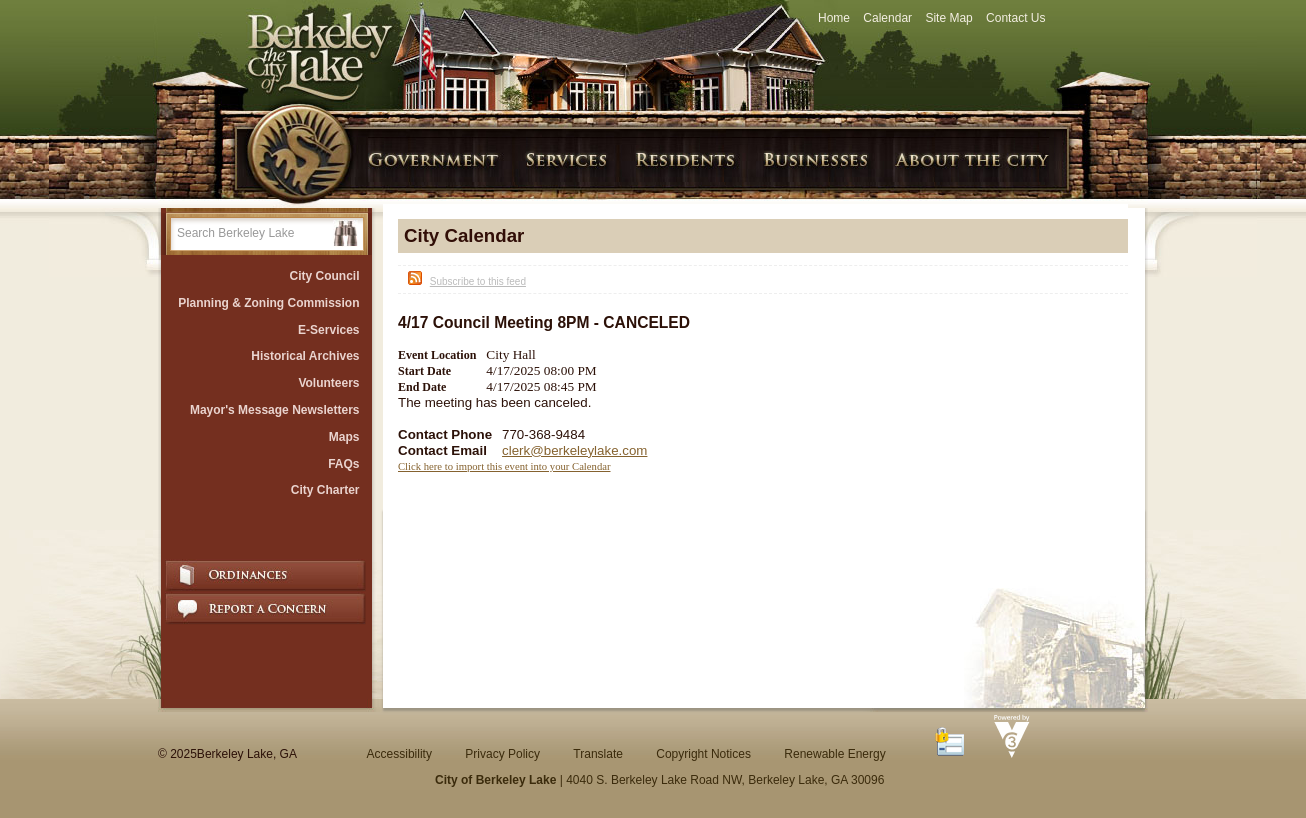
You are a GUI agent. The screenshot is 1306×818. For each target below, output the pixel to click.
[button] (345, 233)
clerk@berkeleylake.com (574, 450)
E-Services (328, 330)
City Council (324, 276)
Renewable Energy (834, 754)
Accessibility (399, 754)
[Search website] (252, 233)
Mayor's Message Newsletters (275, 410)
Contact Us (1015, 18)
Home (834, 18)
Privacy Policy (502, 754)
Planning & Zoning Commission (268, 303)
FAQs (343, 464)
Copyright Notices (703, 754)
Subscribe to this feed (478, 281)
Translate (598, 754)
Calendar (887, 18)
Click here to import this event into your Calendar (504, 466)
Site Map (948, 18)
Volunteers (328, 383)
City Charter (325, 490)
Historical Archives (305, 356)
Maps (344, 437)
